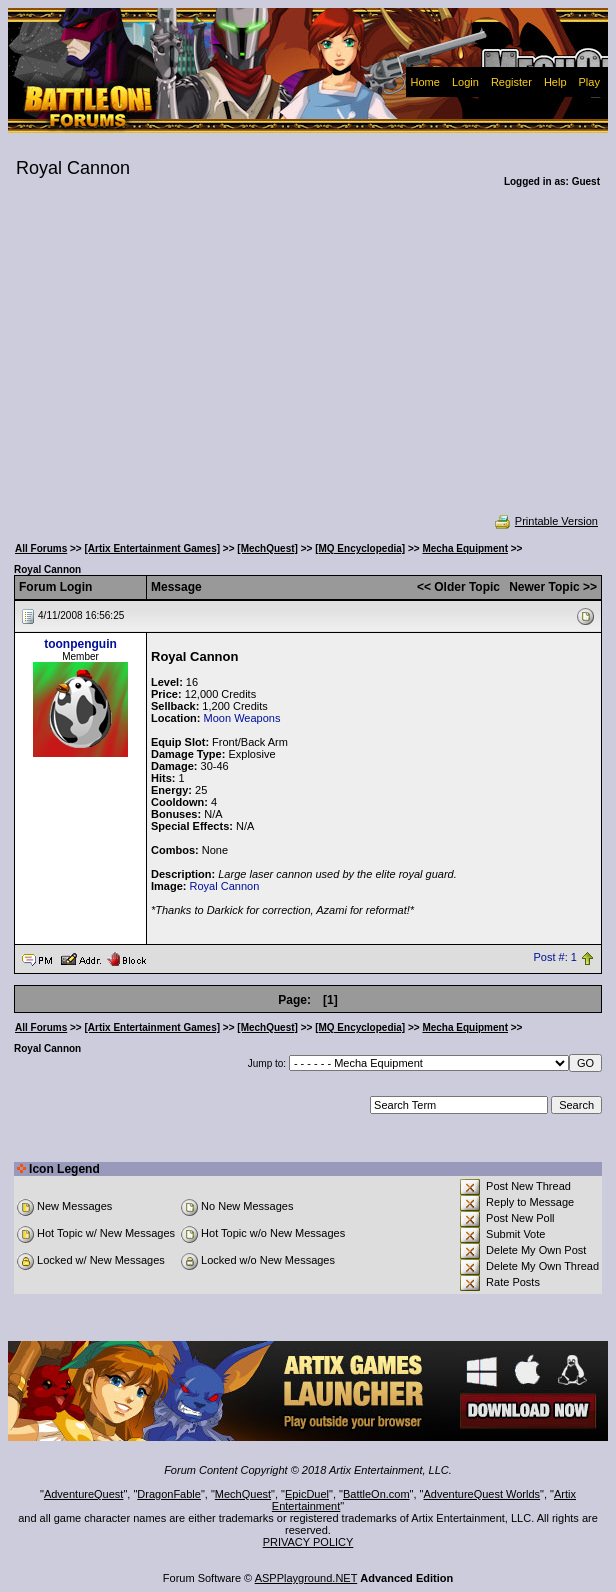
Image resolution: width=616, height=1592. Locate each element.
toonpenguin (80, 644)
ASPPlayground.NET (306, 1578)
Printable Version (545, 521)
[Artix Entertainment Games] (152, 548)
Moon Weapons (242, 718)
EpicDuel (307, 1494)
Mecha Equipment (465, 548)
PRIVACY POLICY (308, 1542)
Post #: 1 (555, 958)
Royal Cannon (225, 886)
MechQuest (243, 1494)
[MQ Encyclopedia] (360, 548)
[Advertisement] (308, 364)
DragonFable (169, 1494)
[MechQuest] (267, 548)
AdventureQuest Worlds (482, 1494)
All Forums (41, 548)
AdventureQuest (84, 1494)
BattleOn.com (376, 1494)
